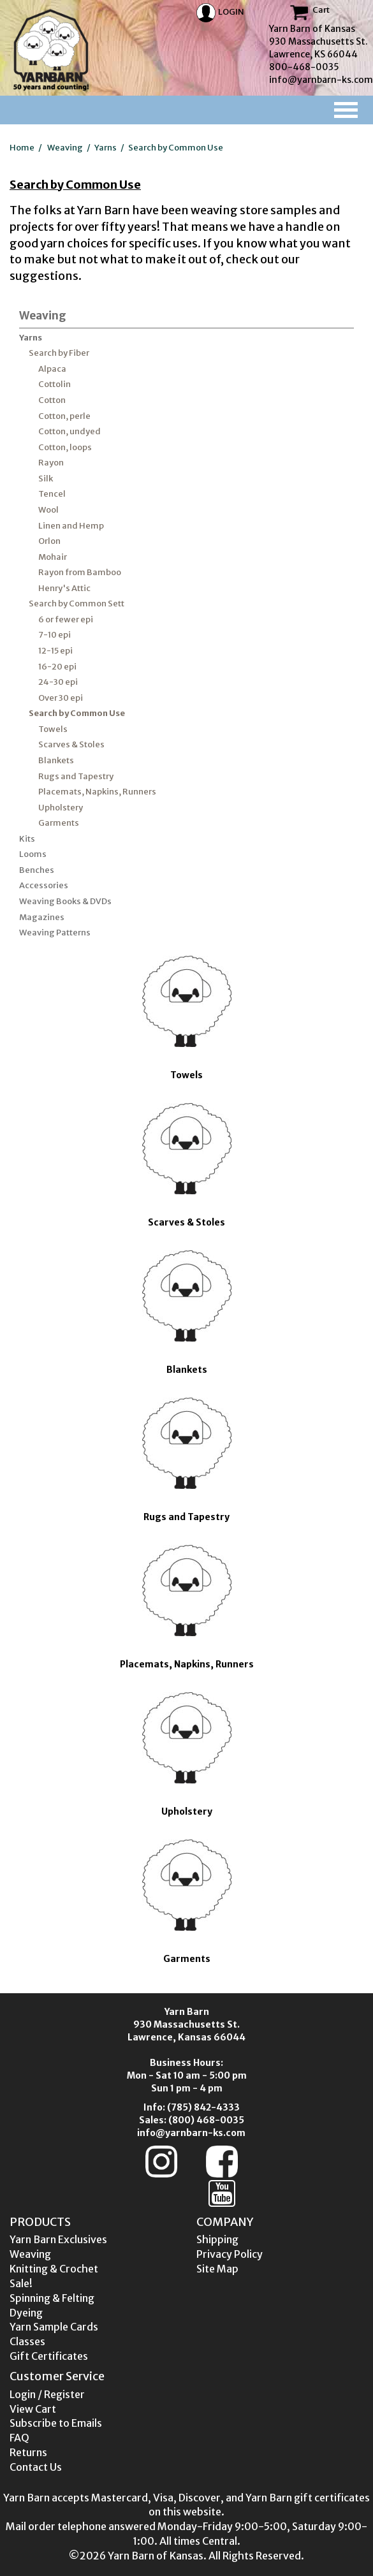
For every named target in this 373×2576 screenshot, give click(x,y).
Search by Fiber (59, 353)
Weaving (65, 147)
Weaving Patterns (55, 932)
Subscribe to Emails (56, 2423)
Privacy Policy (229, 2254)
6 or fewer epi (65, 619)
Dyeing (26, 2312)
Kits (27, 838)
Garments (58, 822)
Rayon (51, 462)
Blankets (56, 760)
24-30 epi (58, 682)
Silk (45, 478)
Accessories (43, 885)
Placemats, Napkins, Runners (97, 791)
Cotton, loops (65, 447)
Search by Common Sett (76, 603)
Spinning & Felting (52, 2298)
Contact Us (36, 2467)
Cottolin (54, 384)
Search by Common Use (175, 147)
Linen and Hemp (71, 525)
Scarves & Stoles (71, 744)
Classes (27, 2341)
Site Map (217, 2268)
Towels (53, 729)
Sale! (21, 2283)
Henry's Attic (64, 588)
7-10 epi (54, 634)
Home (22, 147)
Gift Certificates (49, 2356)
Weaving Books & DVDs (65, 901)
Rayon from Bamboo (79, 572)
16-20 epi (57, 666)
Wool (48, 509)
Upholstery (60, 807)
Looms (33, 854)
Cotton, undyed (69, 431)
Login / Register (47, 2394)
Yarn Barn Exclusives (58, 2239)
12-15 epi (55, 650)
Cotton (52, 400)
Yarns (105, 147)
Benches (36, 870)
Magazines (41, 917)
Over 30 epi (60, 697)
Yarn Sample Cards (54, 2326)
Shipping (217, 2239)
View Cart (33, 2409)
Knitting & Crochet (54, 2268)
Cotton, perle (64, 416)
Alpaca (52, 368)
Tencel (52, 493)
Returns (28, 2452)
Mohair (52, 557)
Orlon (49, 541)
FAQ (19, 2437)
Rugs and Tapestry (75, 776)
